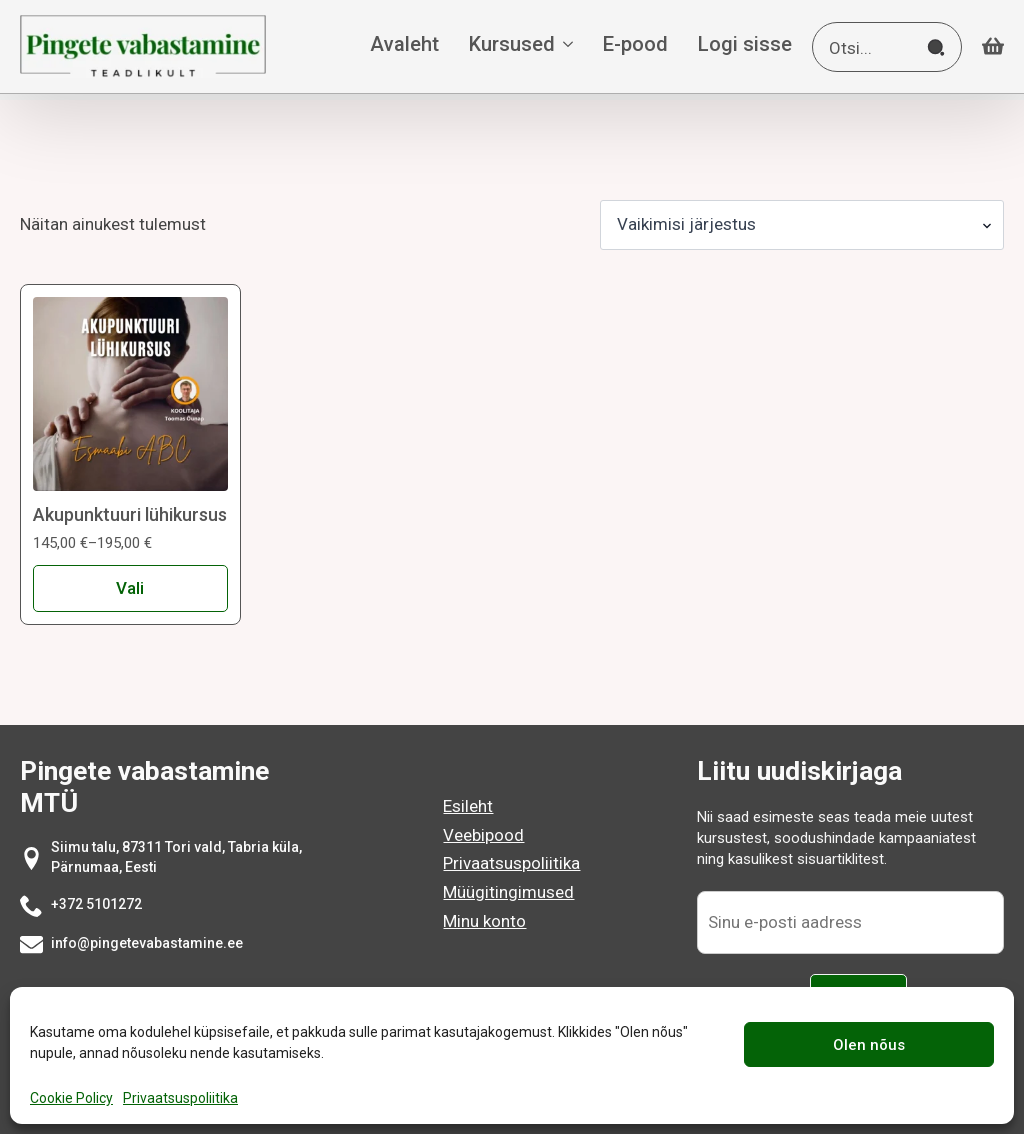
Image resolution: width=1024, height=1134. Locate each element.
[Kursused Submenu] (564, 46)
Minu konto (484, 921)
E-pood (635, 45)
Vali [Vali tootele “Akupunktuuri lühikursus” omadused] (130, 588)
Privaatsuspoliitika (180, 1098)
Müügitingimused (508, 892)
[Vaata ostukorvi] (993, 47)
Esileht (468, 806)
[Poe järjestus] (802, 225)
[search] (936, 48)
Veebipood (483, 835)
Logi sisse (745, 45)
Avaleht (404, 45)
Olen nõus (869, 1045)
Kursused (512, 45)
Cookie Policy (71, 1098)
